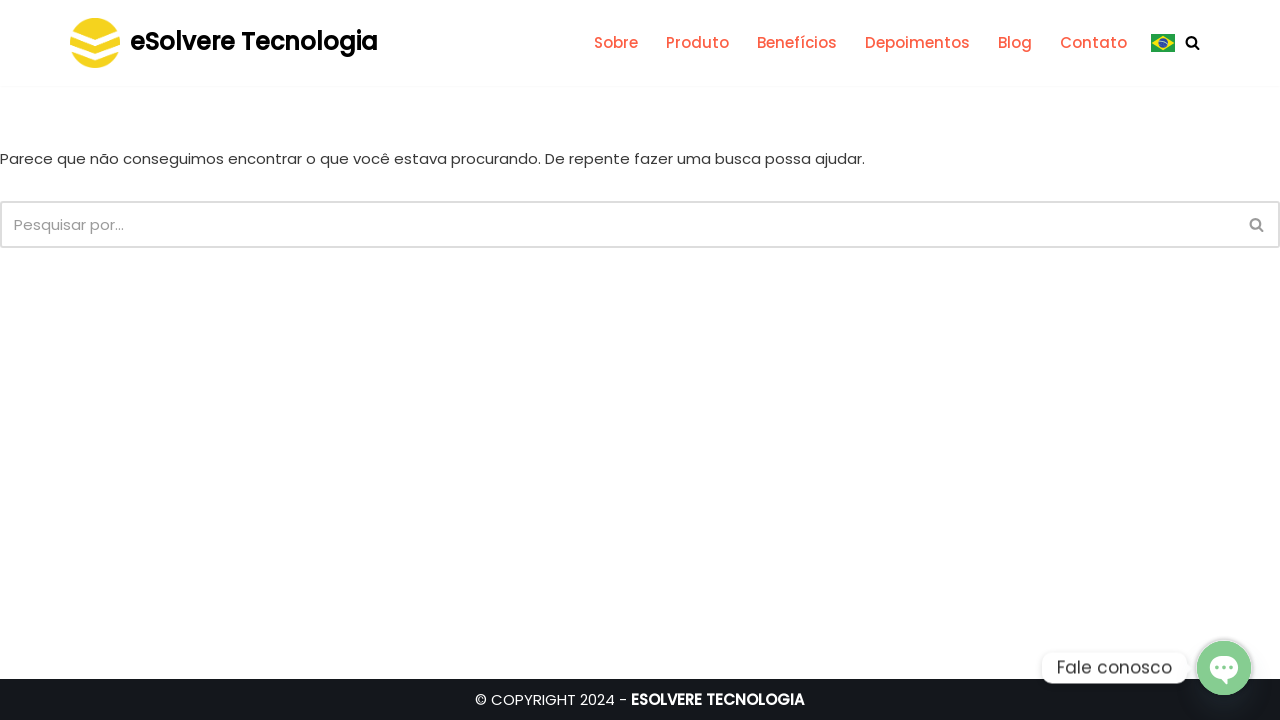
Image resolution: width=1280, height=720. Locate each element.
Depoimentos (917, 42)
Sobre (616, 42)
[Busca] (1192, 42)
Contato (1093, 42)
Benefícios (797, 42)
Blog (1015, 42)
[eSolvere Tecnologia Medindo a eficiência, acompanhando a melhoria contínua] (224, 43)
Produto (697, 42)
